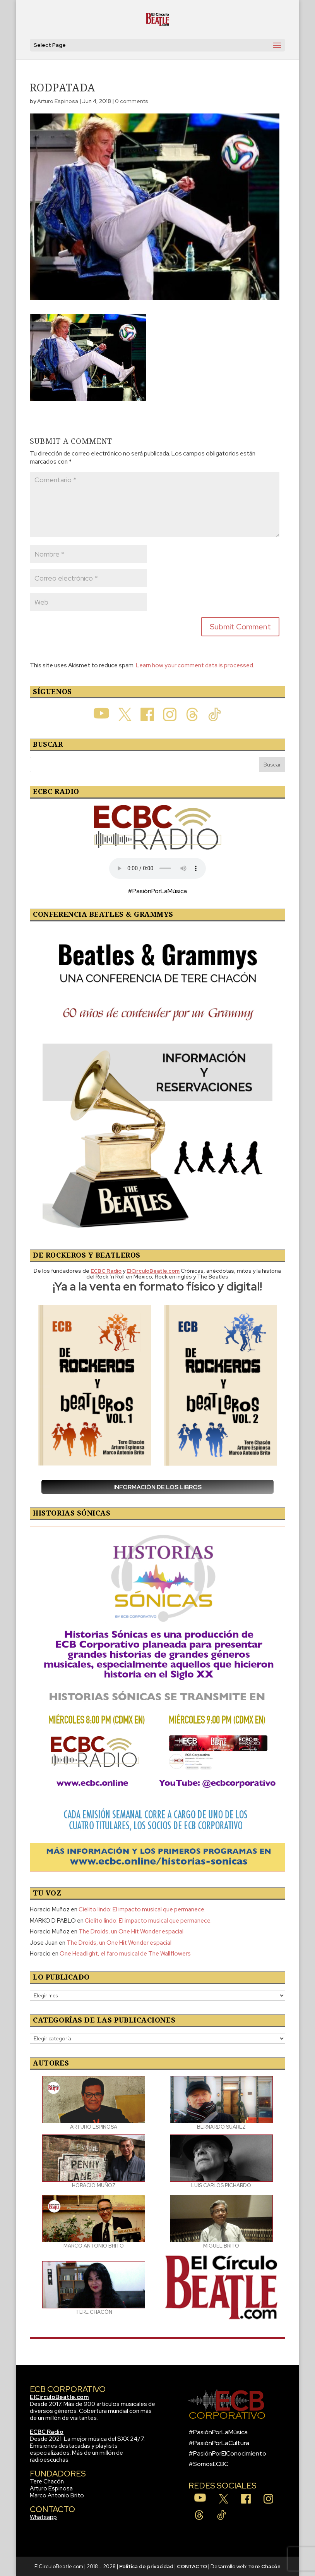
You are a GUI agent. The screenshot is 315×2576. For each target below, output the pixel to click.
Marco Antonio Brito (57, 2495)
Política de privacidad (146, 2566)
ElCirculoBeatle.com (59, 2397)
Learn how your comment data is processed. (195, 665)
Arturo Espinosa (57, 101)
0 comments (131, 101)
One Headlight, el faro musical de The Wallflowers (125, 1953)
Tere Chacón (47, 2481)
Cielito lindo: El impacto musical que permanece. (142, 1909)
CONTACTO (192, 2566)
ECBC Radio (46, 2432)
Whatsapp (43, 2517)
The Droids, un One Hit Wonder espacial (131, 1931)
